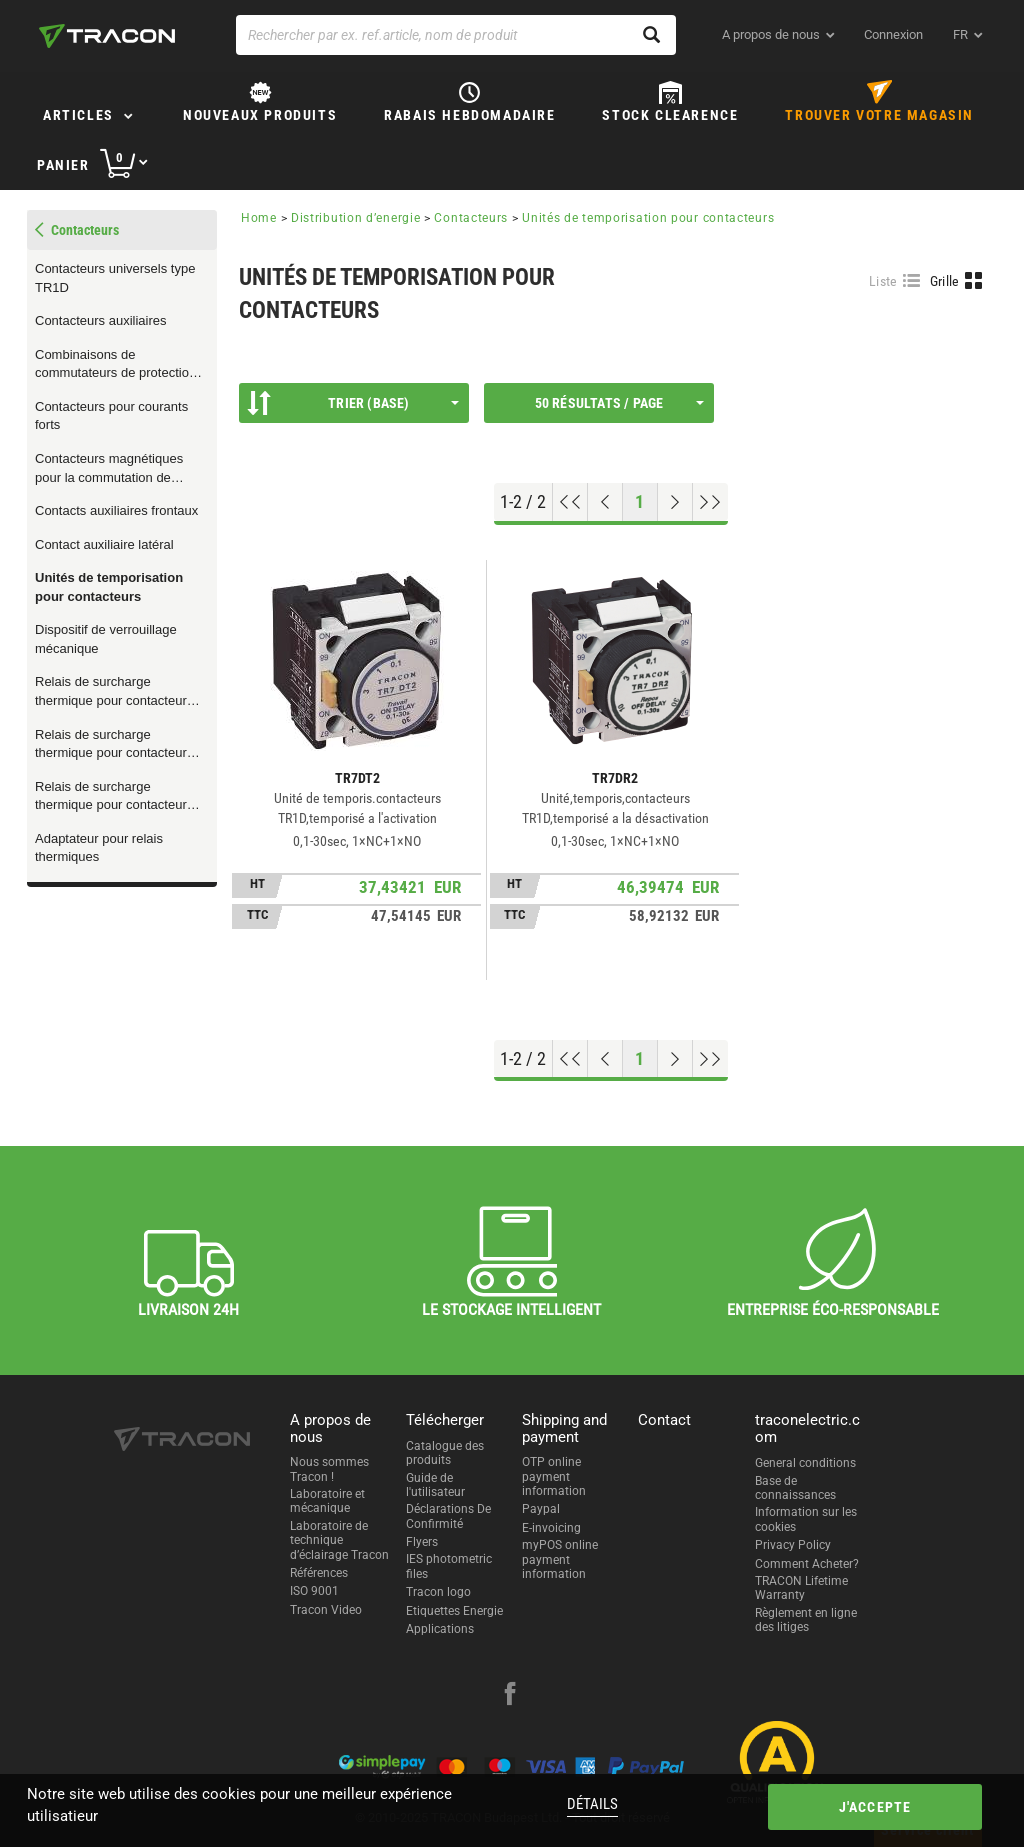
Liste (883, 281)
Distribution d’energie (355, 218)
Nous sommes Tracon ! (329, 1469)
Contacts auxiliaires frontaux (116, 510)
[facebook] (510, 1696)
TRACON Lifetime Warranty (801, 1588)
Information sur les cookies (806, 1519)
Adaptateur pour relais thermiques (99, 848)
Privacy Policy (793, 1545)
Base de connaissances (795, 1488)
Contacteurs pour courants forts (111, 416)
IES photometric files (449, 1566)
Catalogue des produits (445, 1453)
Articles (78, 115)
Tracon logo (438, 1592)
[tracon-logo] (107, 36)
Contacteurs (471, 218)
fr (960, 34)
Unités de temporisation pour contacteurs (109, 587)
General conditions (805, 1463)
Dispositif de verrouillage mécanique (106, 639)
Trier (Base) (353, 403)
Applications (440, 1629)
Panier (63, 165)
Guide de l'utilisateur (435, 1485)
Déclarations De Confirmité (448, 1516)
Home (259, 218)
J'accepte (875, 1807)
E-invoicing (551, 1528)
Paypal (541, 1509)
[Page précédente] (605, 502)
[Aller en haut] (570, 502)
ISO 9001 (314, 1591)
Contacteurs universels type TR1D (115, 278)
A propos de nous (771, 34)
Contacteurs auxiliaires (101, 320)
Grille (945, 281)
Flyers (422, 1542)
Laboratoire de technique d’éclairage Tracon (339, 1540)
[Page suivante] (675, 502)
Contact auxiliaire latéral (104, 544)
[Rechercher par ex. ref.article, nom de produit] (456, 35)
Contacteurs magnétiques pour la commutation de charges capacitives (109, 469)
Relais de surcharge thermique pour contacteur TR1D (111, 745)
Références (319, 1573)
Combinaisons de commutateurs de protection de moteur (115, 365)
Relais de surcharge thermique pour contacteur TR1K (111, 692)
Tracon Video (326, 1610)
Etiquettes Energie (454, 1611)
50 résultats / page (619, 403)
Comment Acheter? (807, 1564)
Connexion (893, 34)
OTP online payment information (554, 1476)
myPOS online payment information (560, 1559)
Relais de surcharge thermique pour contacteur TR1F (111, 797)
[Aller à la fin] (710, 502)
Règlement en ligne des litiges (806, 1620)
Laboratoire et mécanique (327, 1501)
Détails (592, 1804)
